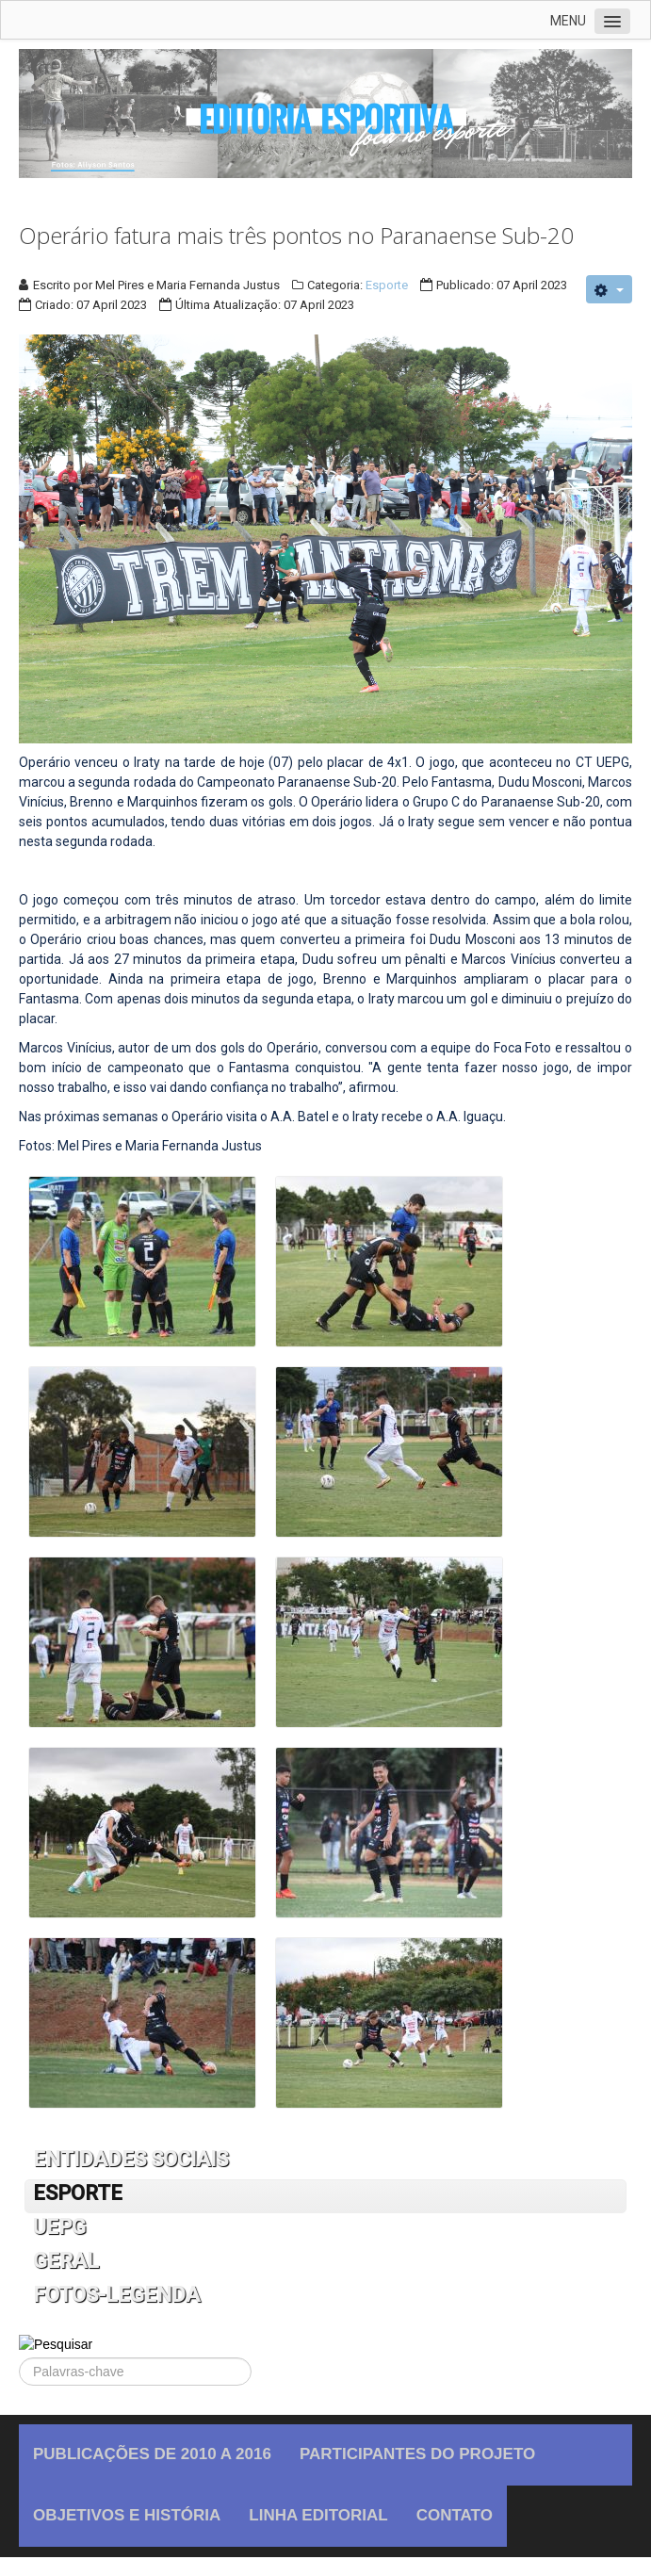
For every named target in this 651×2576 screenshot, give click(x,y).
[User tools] (609, 289)
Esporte (387, 285)
